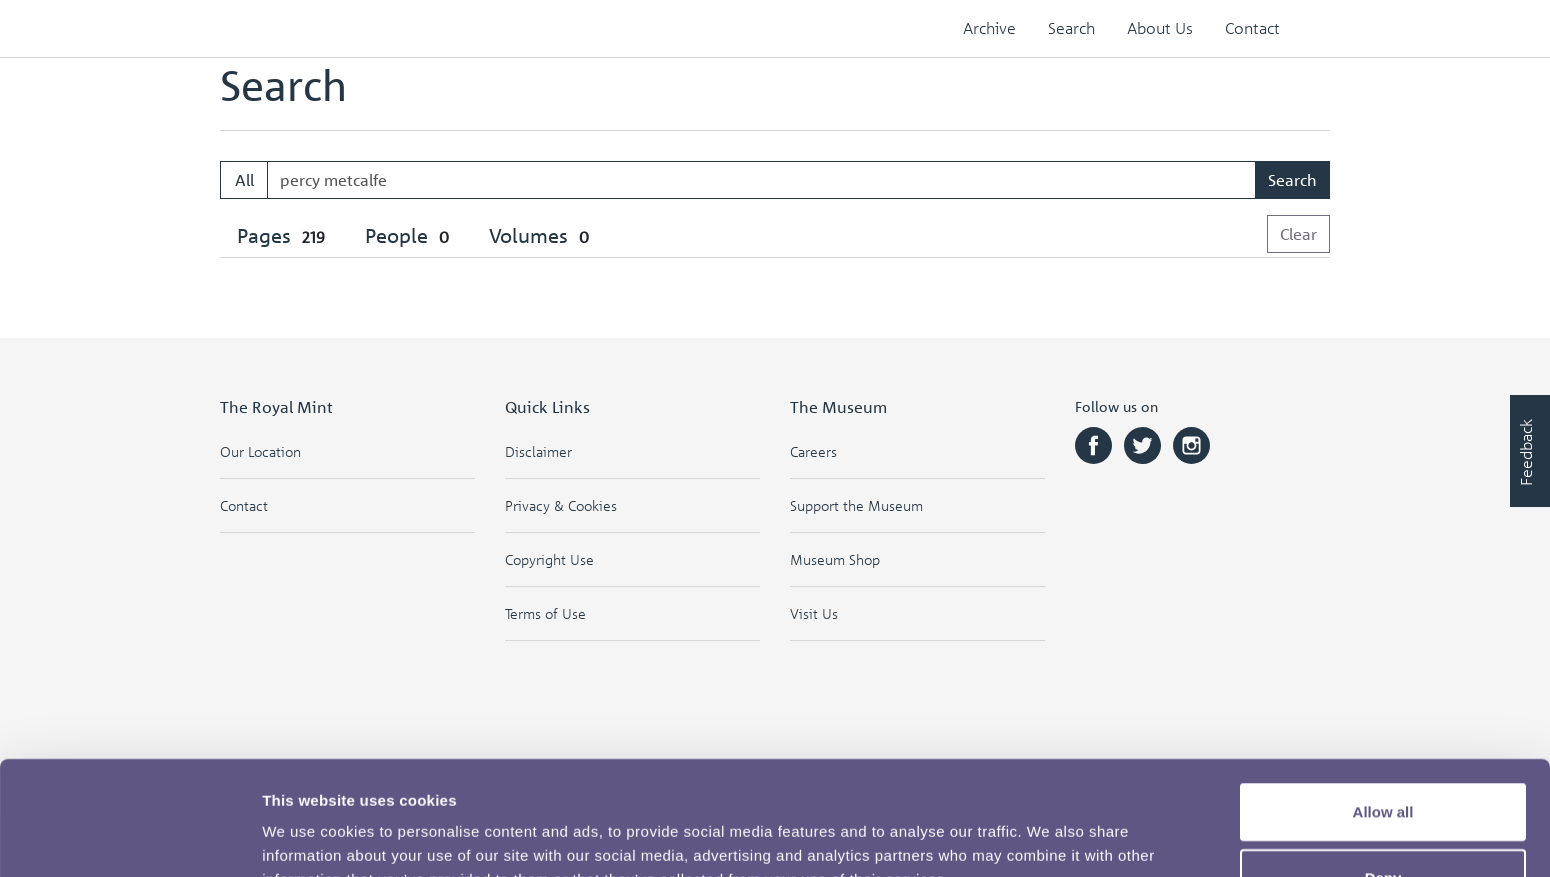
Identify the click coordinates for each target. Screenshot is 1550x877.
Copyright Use (549, 559)
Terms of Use (545, 613)
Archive (989, 28)
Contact (1252, 28)
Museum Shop (835, 559)
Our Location (260, 451)
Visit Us (814, 613)
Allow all (1383, 704)
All (244, 180)
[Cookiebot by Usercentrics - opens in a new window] (129, 838)
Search (1071, 28)
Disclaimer (538, 451)
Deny (1383, 770)
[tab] (284, 236)
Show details (1049, 837)
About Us (1160, 28)
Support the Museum (856, 505)
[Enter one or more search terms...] (762, 180)
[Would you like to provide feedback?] (1530, 451)
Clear (1298, 234)
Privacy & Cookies (561, 505)
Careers (813, 451)
